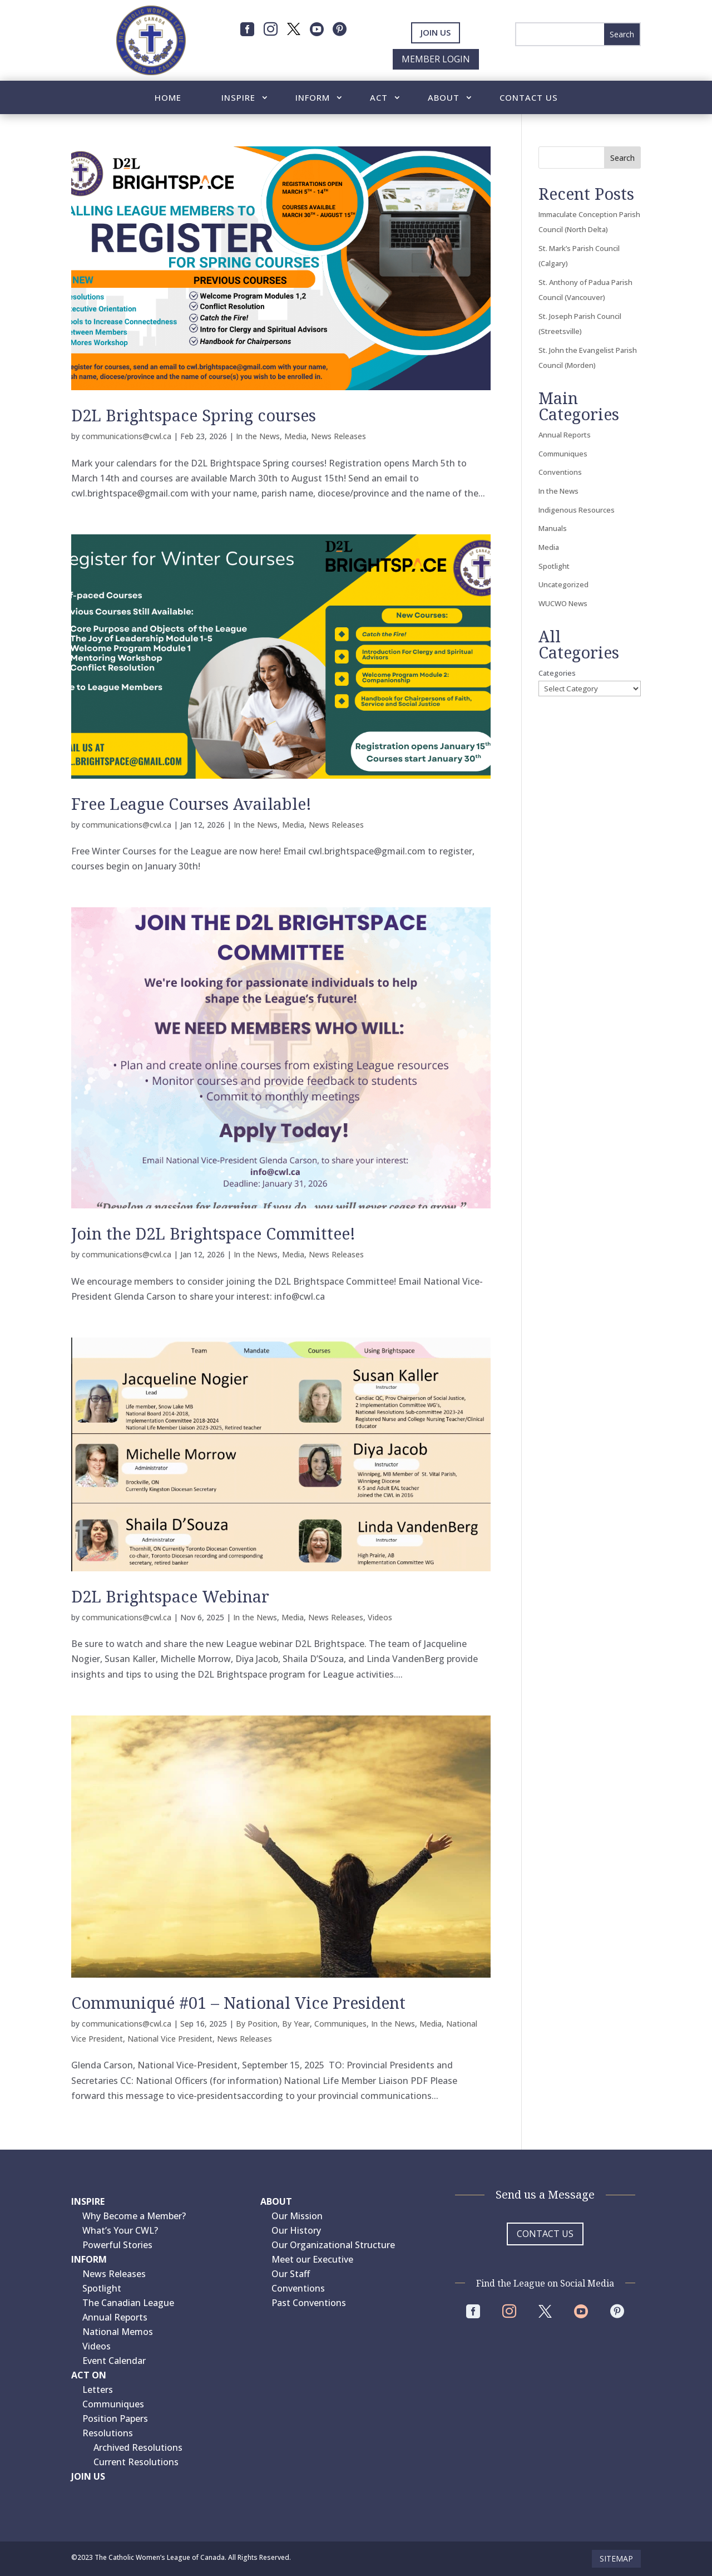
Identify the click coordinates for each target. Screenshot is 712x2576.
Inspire (238, 98)
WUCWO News (562, 603)
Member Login (436, 59)
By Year (296, 2023)
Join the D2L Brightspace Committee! (213, 1233)
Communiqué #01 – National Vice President (238, 2002)
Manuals (552, 528)
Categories (557, 673)
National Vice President (169, 2038)
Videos (380, 1617)
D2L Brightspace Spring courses (193, 415)
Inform (312, 98)
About (443, 98)
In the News (258, 436)
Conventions (560, 472)
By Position (257, 2023)
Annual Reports (564, 435)
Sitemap (616, 2558)
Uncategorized (563, 584)
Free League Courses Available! (191, 803)
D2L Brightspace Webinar (170, 1596)
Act (379, 98)
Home (168, 98)
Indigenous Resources (576, 510)
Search (622, 158)
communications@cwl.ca (126, 436)
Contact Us (529, 98)
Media (295, 436)
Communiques (340, 2023)
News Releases (338, 436)
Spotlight (554, 566)
